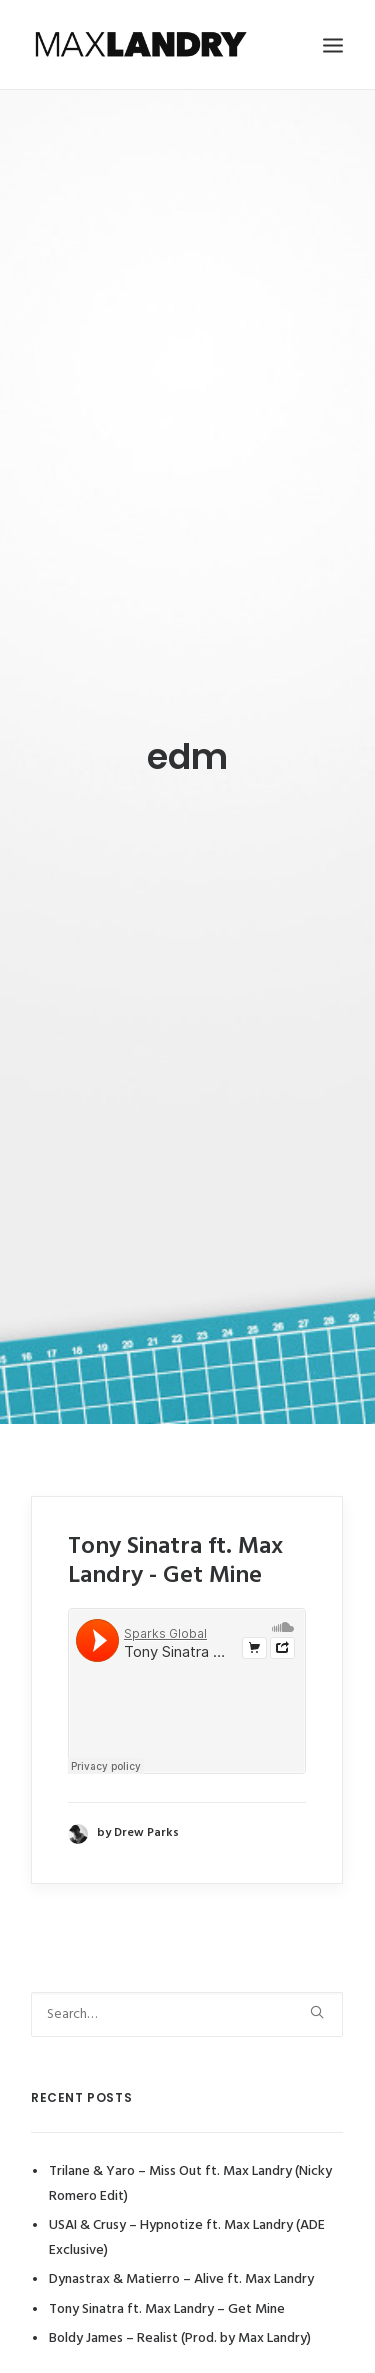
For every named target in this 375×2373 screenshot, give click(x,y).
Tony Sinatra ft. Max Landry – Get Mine (167, 2268)
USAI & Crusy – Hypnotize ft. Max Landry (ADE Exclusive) (187, 2198)
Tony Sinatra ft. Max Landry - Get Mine (175, 1520)
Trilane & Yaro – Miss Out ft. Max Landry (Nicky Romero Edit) (190, 2144)
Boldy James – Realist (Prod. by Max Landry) (180, 2298)
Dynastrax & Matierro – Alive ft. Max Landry (181, 2239)
